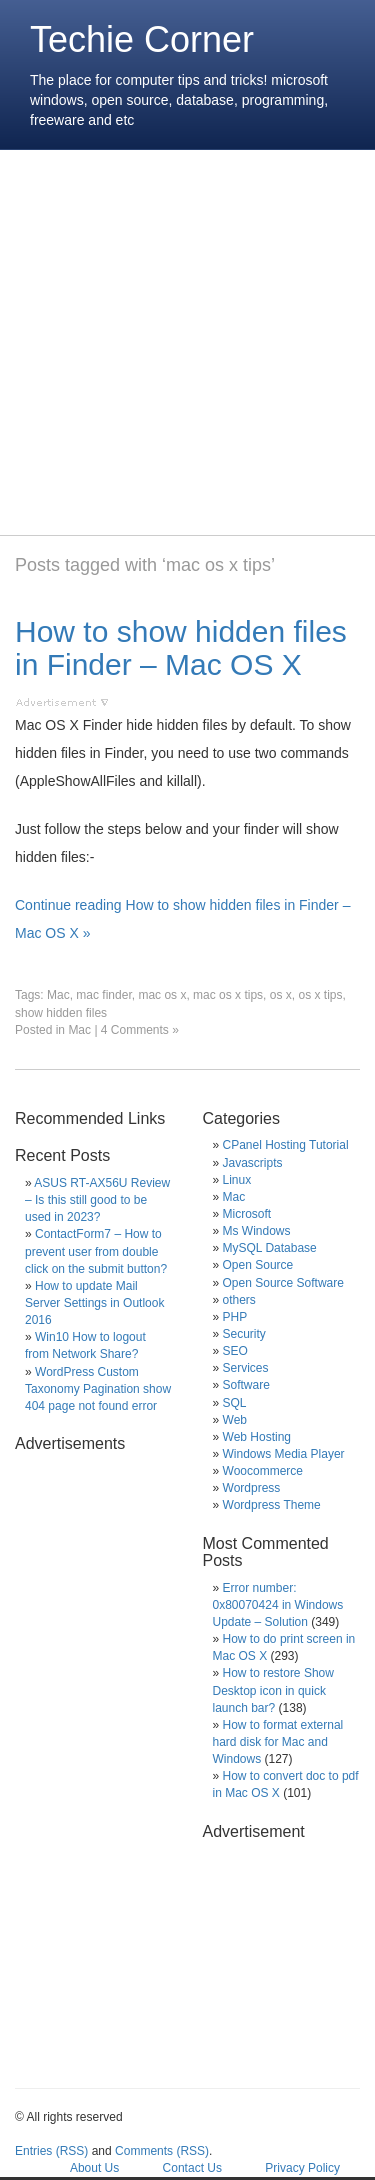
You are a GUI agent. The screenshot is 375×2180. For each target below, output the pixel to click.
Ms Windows (257, 1231)
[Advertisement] (187, 342)
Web (235, 1420)
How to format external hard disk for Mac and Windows (278, 1742)
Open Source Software (283, 1283)
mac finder (103, 995)
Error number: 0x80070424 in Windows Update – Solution (278, 1605)
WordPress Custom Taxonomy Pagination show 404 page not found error (98, 1389)
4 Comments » (140, 1030)
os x (281, 995)
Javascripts (253, 1163)
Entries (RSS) (51, 2151)
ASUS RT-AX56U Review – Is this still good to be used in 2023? (97, 1200)
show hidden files (61, 1013)
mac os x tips (228, 995)
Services (246, 1368)
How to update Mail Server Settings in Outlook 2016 (94, 1303)
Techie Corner (142, 39)
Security (244, 1334)
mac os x (162, 995)
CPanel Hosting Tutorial (286, 1145)
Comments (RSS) (162, 2151)
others (239, 1300)
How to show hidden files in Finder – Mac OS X (181, 648)
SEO (235, 1351)
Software (246, 1385)
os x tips (320, 995)
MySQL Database (270, 1248)
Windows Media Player (284, 1454)
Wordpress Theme (272, 1505)
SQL (235, 1403)
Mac (58, 995)
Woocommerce (263, 1471)
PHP (235, 1317)
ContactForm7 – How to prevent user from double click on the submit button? (96, 1251)
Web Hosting (257, 1437)
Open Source (258, 1265)
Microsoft (247, 1214)
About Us (94, 2168)
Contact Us (192, 2168)
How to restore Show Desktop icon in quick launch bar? (273, 1690)
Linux (237, 1180)
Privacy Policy (302, 2168)
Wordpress (252, 1488)
